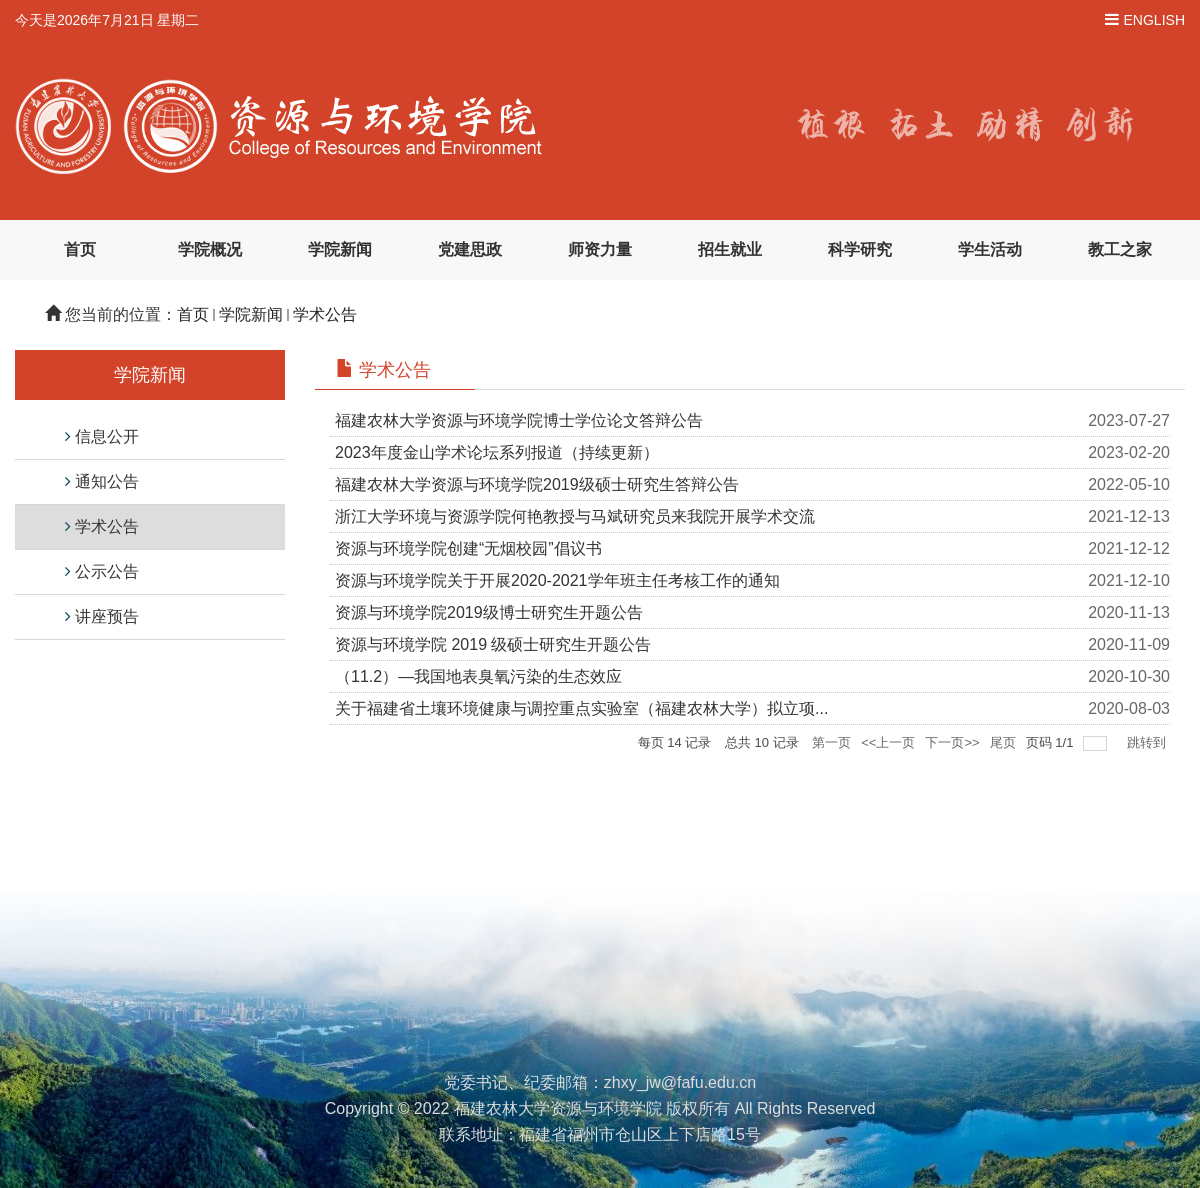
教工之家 (1120, 249)
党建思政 (470, 249)
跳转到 (1148, 742)
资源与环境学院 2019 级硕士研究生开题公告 (493, 644)
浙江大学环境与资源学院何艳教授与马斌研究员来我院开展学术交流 (575, 516)
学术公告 (325, 314)
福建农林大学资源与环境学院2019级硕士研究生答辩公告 (537, 484)
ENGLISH (1154, 20)
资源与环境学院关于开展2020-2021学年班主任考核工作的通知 (557, 580)
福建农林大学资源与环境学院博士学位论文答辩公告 (519, 420)
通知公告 (107, 481)
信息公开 (107, 436)
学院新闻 (340, 249)
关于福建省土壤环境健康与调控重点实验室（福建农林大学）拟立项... (581, 708)
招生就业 (730, 249)
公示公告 (107, 571)
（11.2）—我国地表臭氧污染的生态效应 (478, 676)
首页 (80, 249)
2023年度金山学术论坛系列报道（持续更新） (497, 452)
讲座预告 (107, 616)
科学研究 (860, 249)
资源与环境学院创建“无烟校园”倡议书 (468, 548)
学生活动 (990, 249)
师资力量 (600, 249)
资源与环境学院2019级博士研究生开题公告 (489, 612)
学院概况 (210, 249)
